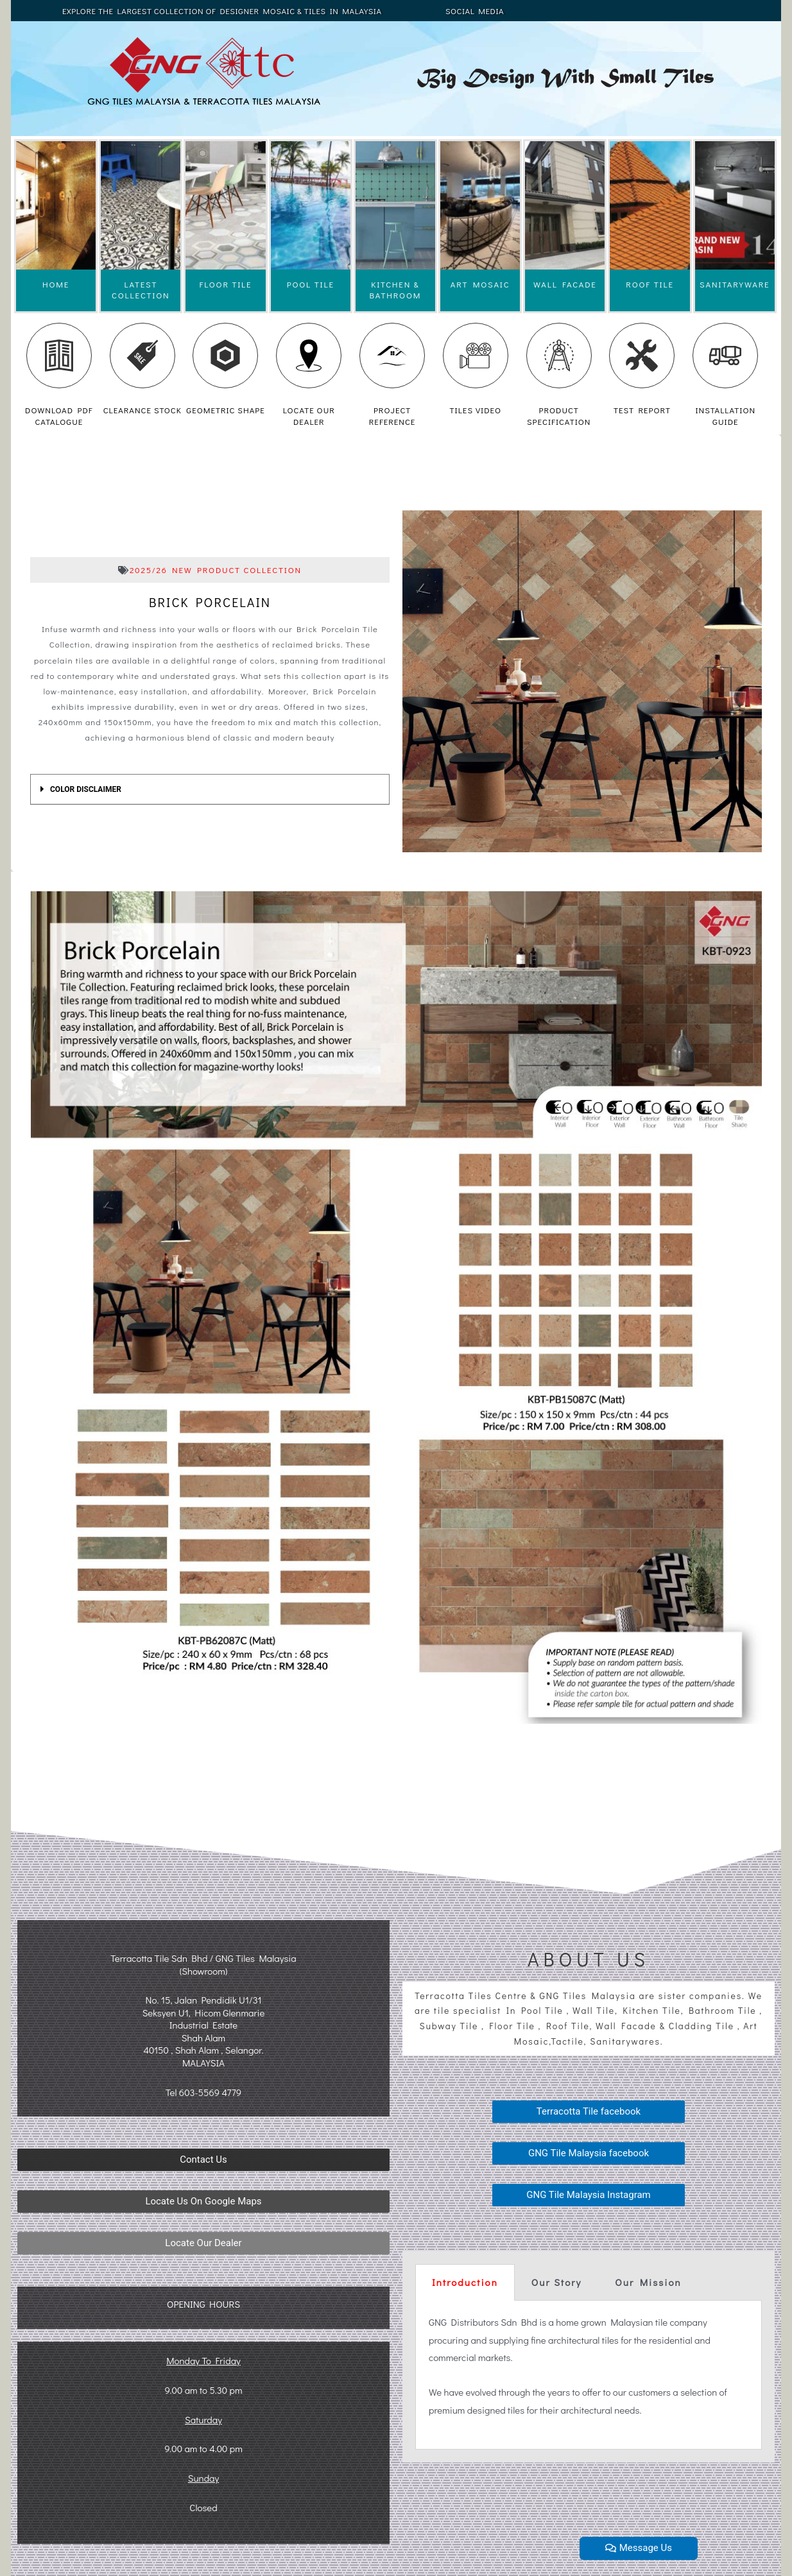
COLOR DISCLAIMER (85, 789)
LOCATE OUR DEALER (309, 415)
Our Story (556, 2282)
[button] (203, 2160)
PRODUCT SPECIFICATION (558, 415)
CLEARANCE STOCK (142, 409)
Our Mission (648, 2282)
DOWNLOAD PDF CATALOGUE (59, 415)
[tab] (210, 789)
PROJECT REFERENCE (392, 415)
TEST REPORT (642, 409)
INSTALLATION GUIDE (725, 415)
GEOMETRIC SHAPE (225, 409)
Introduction (465, 2282)
